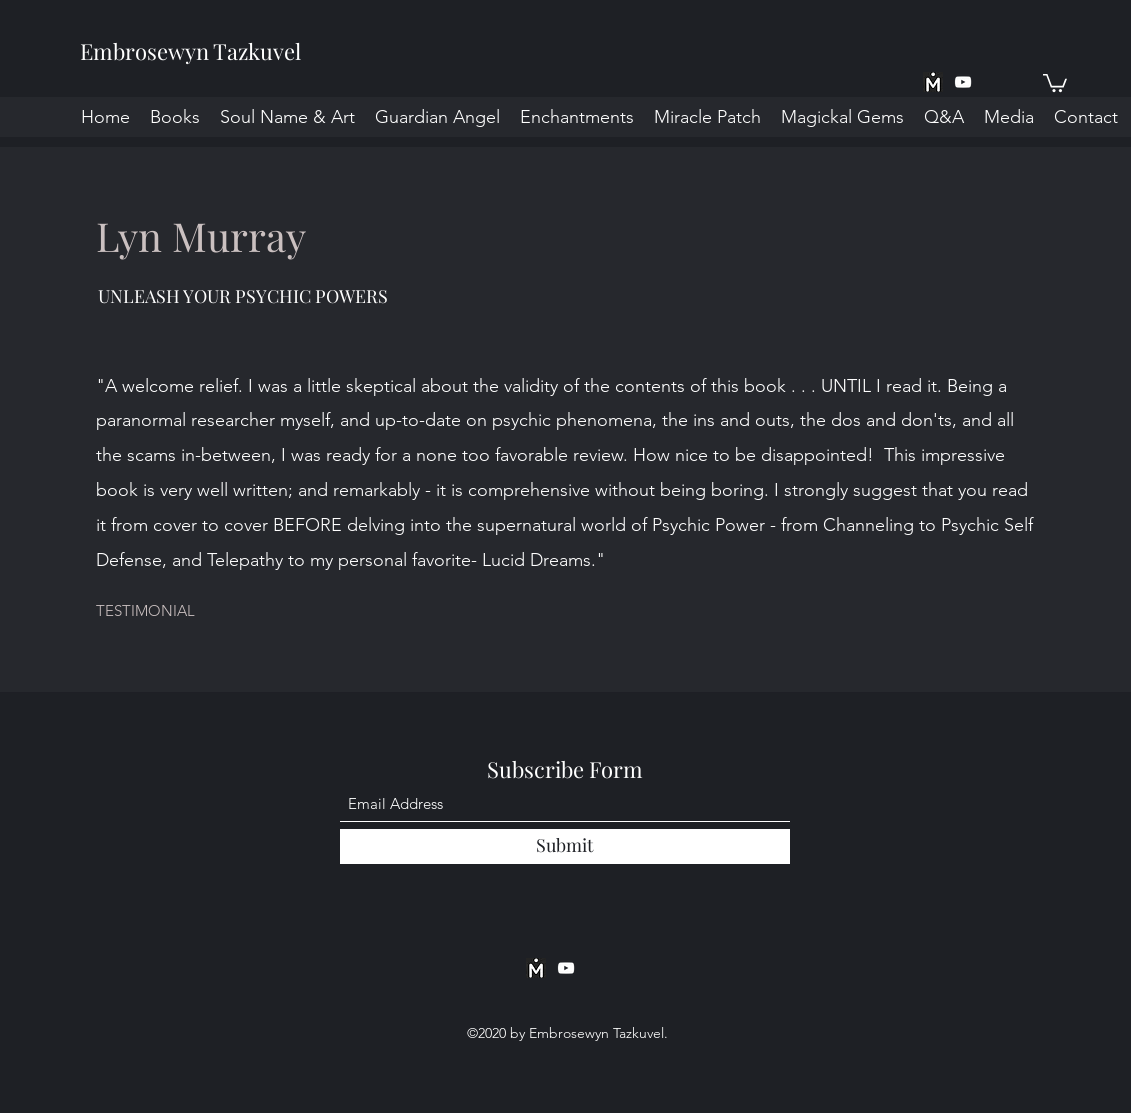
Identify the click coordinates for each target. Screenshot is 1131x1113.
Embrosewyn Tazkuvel (190, 51)
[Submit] (565, 846)
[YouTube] (963, 82)
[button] (1055, 82)
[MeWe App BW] (933, 82)
